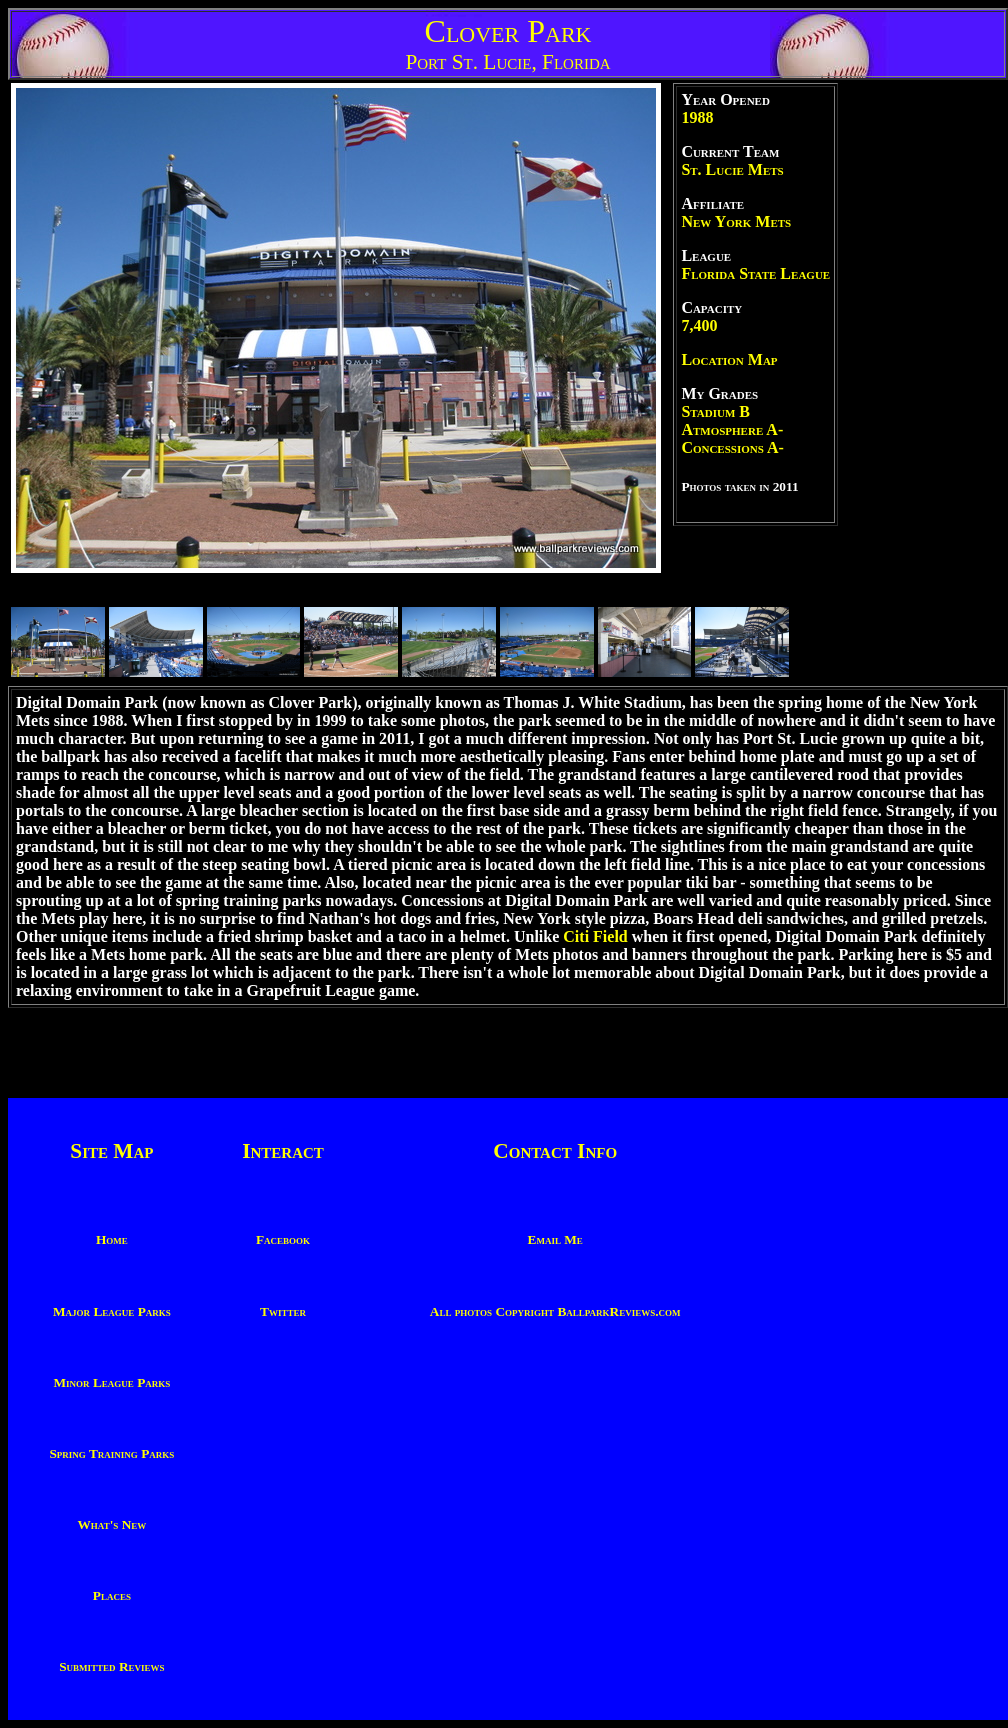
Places (112, 1595)
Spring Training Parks (111, 1453)
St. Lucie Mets (732, 169)
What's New (111, 1524)
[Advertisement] (923, 383)
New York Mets (736, 221)
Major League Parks (112, 1311)
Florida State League (755, 273)
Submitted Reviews (111, 1666)
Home (112, 1239)
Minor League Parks (112, 1382)
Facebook (283, 1239)
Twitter (283, 1311)
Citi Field (595, 936)
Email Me (555, 1239)
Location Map (729, 359)
